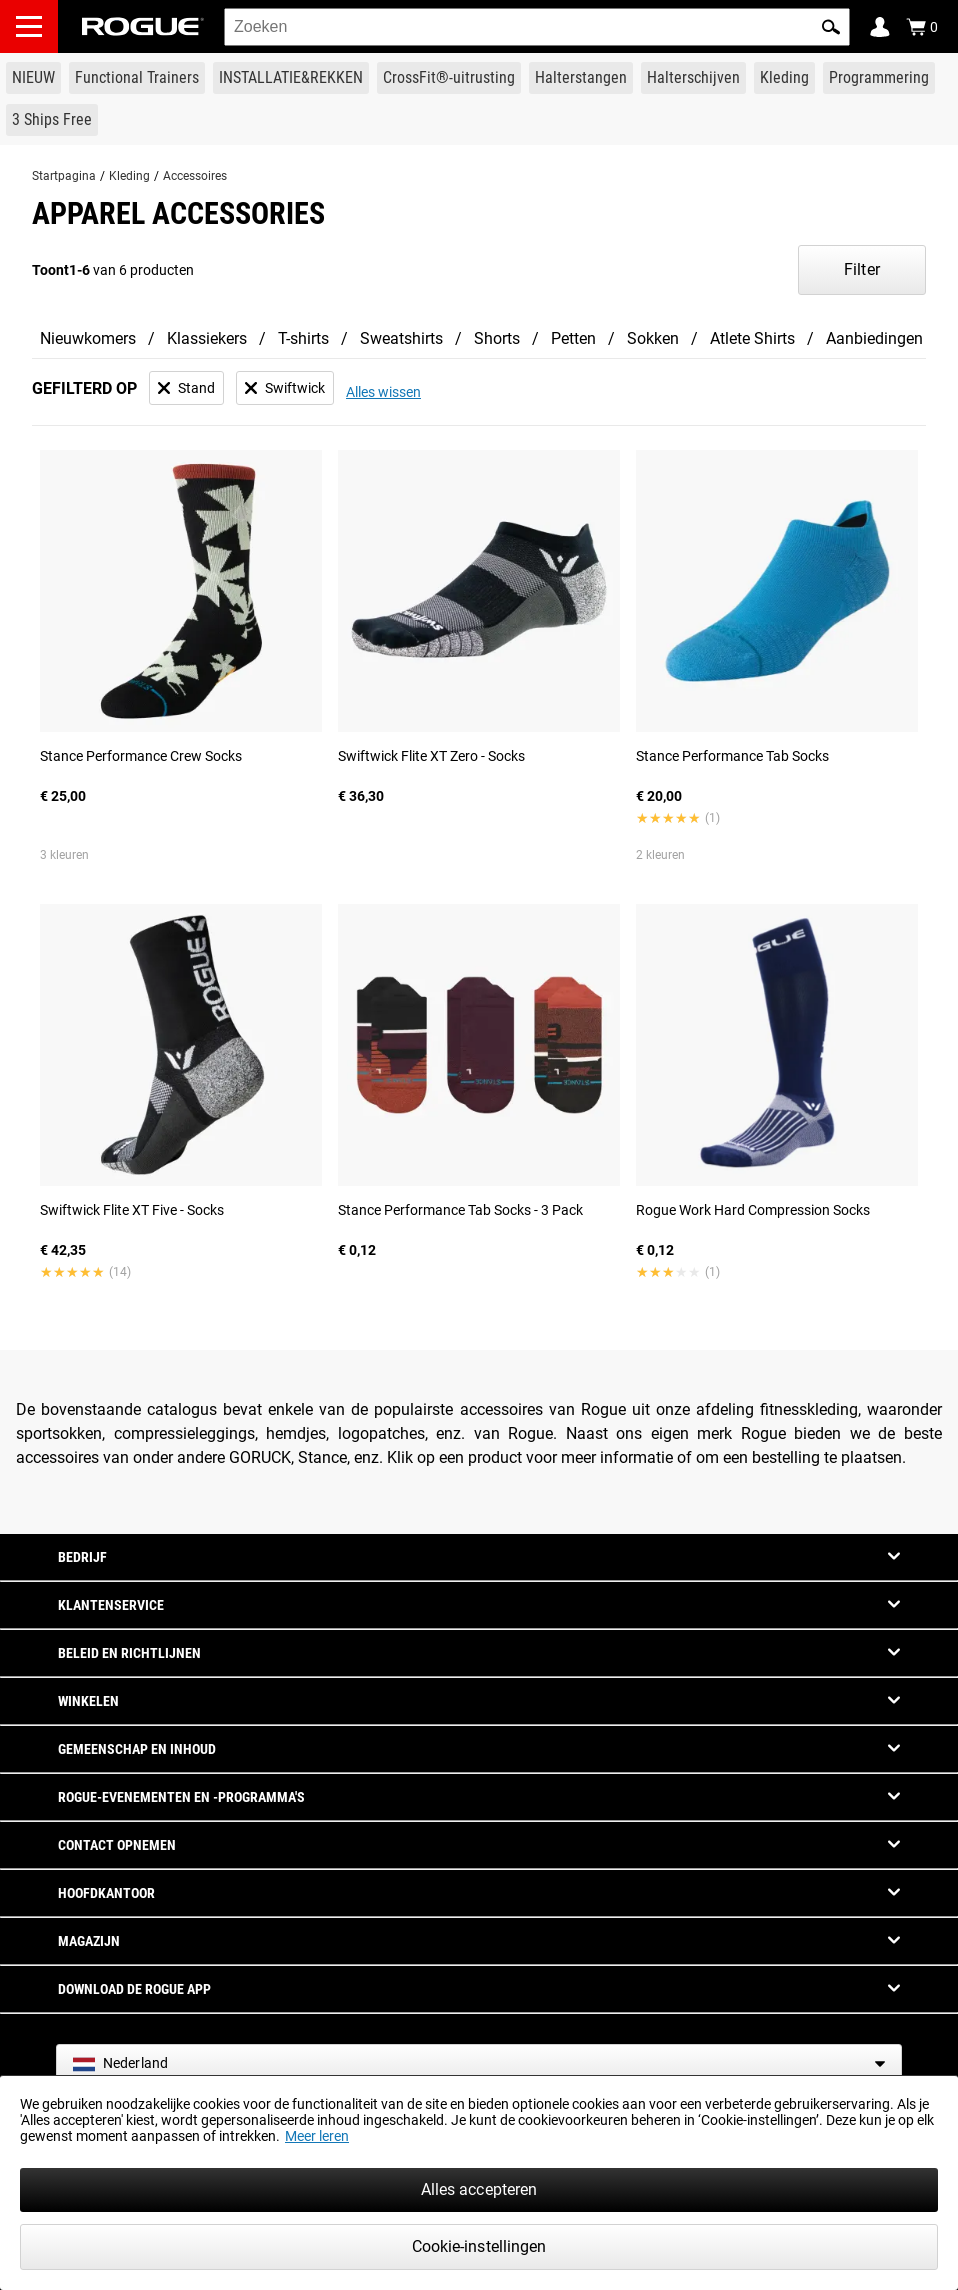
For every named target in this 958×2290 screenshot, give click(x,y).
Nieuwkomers (88, 338)
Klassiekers (207, 338)
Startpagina (64, 176)
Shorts (497, 338)
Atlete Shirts (752, 338)
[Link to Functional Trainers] (137, 78)
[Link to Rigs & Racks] (291, 78)
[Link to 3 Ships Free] (52, 120)
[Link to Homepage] (143, 26)
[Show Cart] (922, 27)
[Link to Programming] (879, 78)
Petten (573, 338)
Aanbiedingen (874, 338)
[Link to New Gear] (33, 78)
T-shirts (303, 338)
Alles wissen (383, 392)
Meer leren (317, 2136)
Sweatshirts (401, 338)
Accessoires (195, 176)
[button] (831, 27)
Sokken (653, 338)
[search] (537, 27)
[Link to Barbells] (581, 78)
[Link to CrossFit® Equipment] (449, 78)
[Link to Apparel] (784, 78)
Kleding (129, 176)
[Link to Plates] (693, 78)
